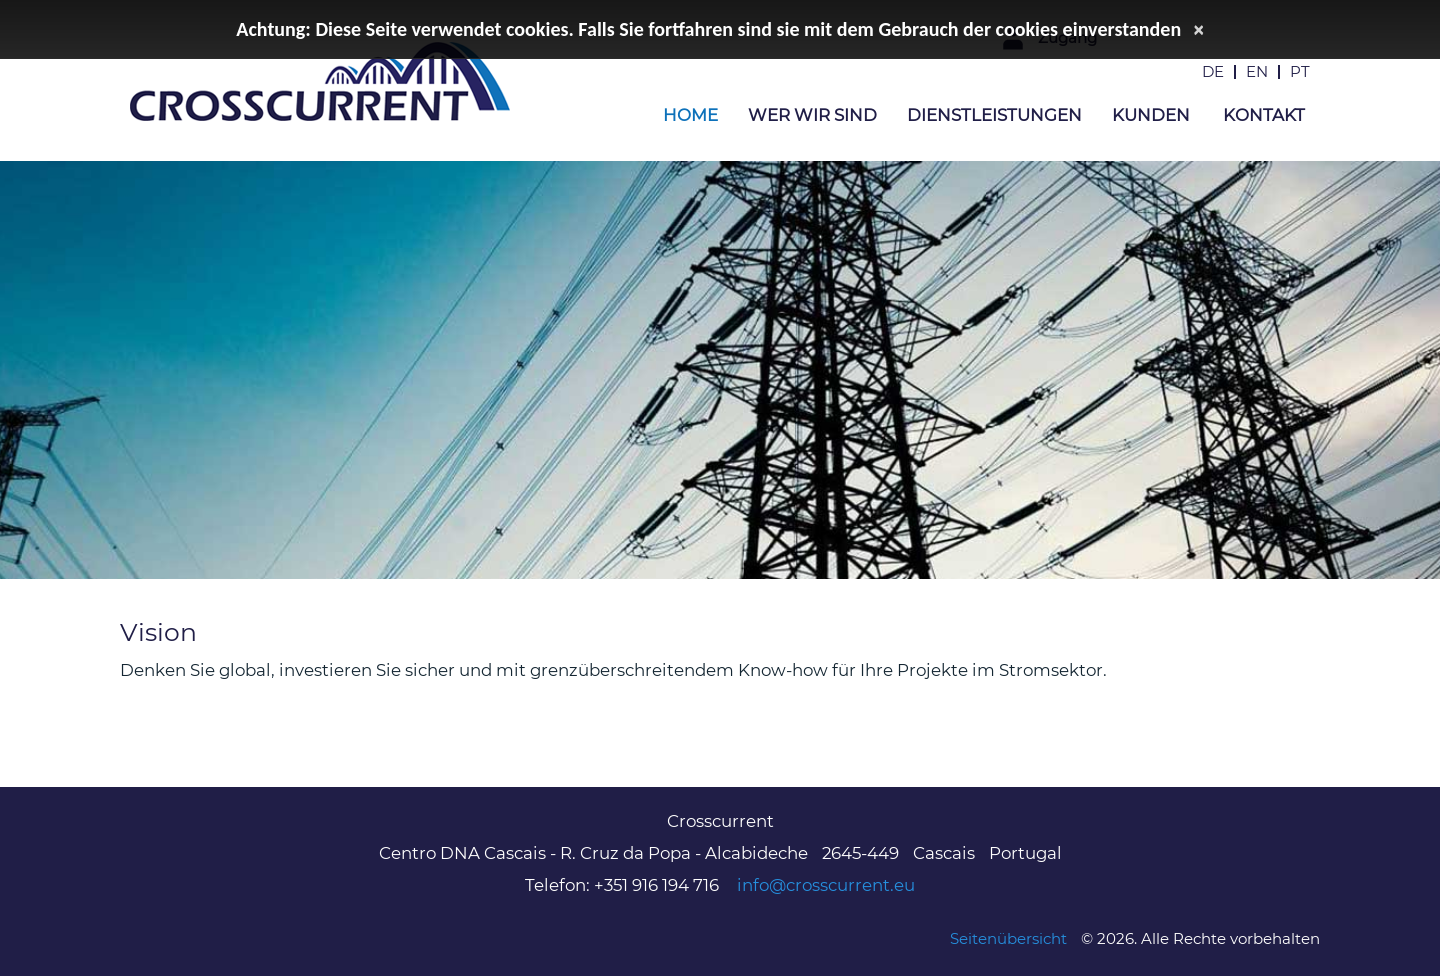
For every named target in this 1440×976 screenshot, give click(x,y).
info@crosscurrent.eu (826, 885)
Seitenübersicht (1008, 938)
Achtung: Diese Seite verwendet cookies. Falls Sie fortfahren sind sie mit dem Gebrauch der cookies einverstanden (708, 29)
